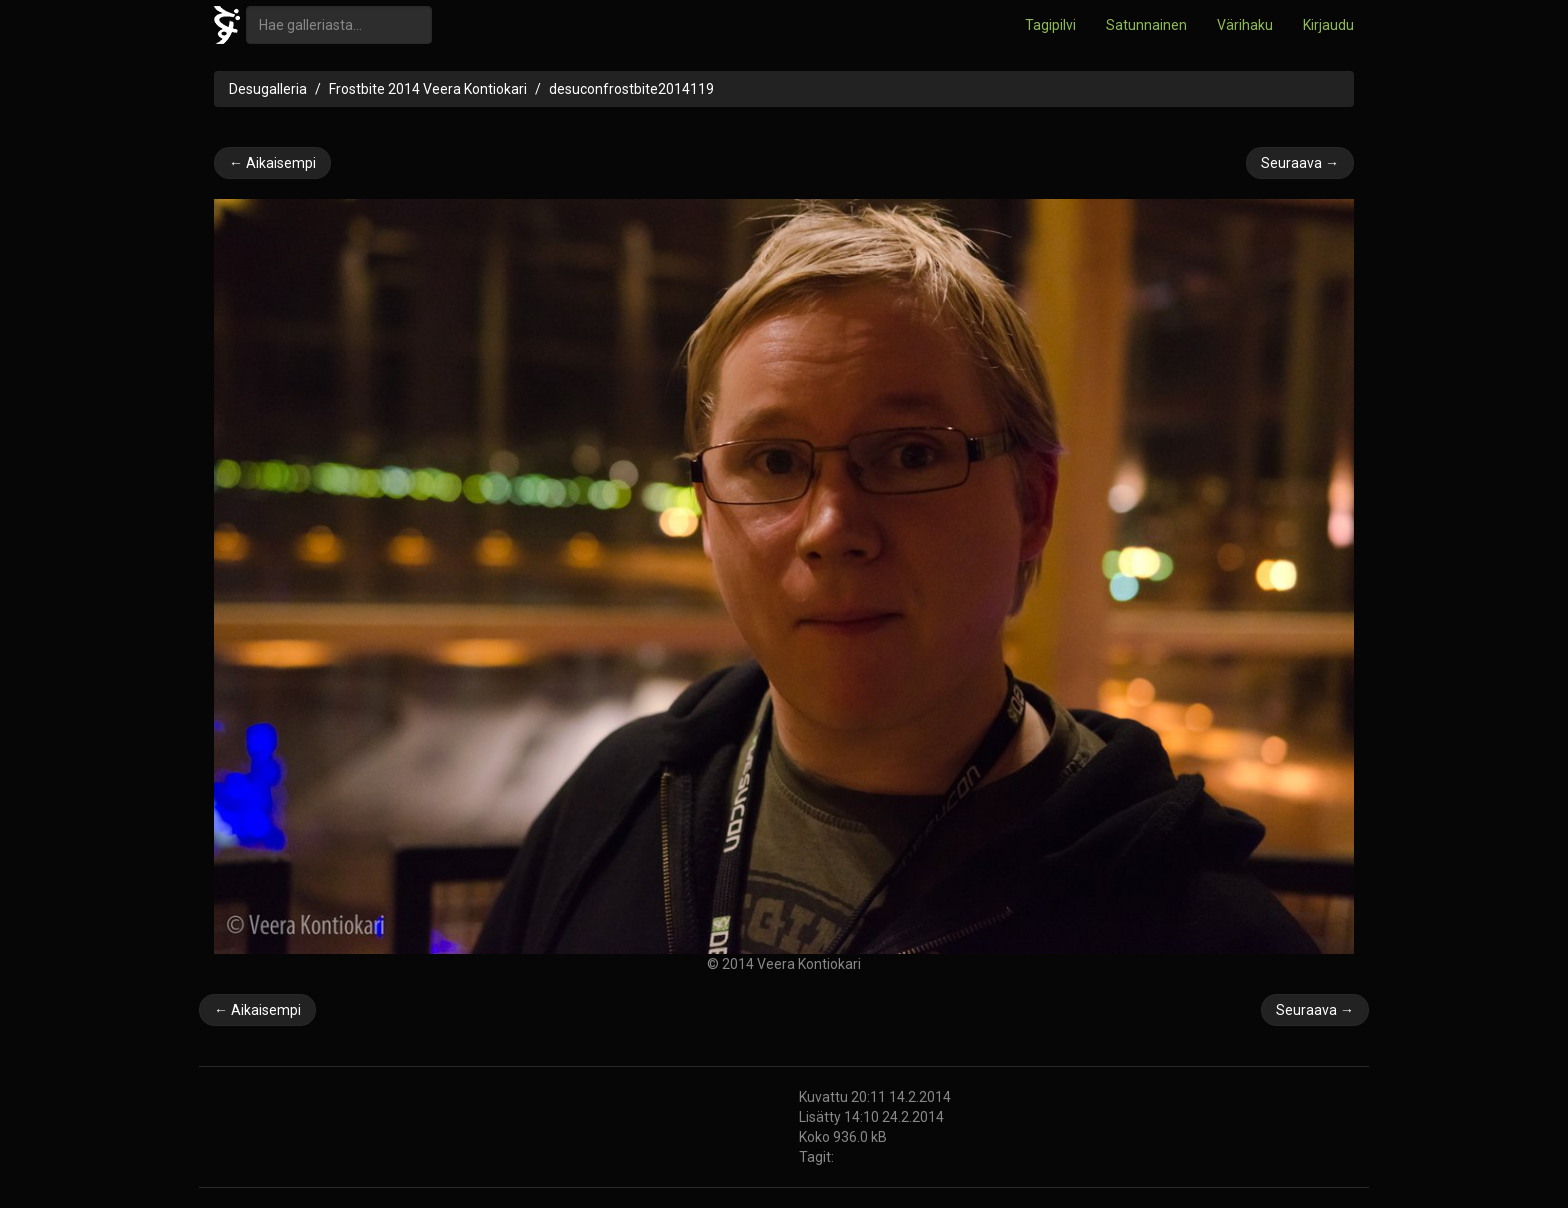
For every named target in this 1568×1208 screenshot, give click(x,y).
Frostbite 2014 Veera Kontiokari (428, 89)
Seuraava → (1300, 163)
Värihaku (1245, 25)
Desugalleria (268, 89)
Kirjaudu (1328, 25)
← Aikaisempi (272, 163)
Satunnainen (1146, 25)
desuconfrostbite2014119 (631, 89)
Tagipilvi (1050, 25)
